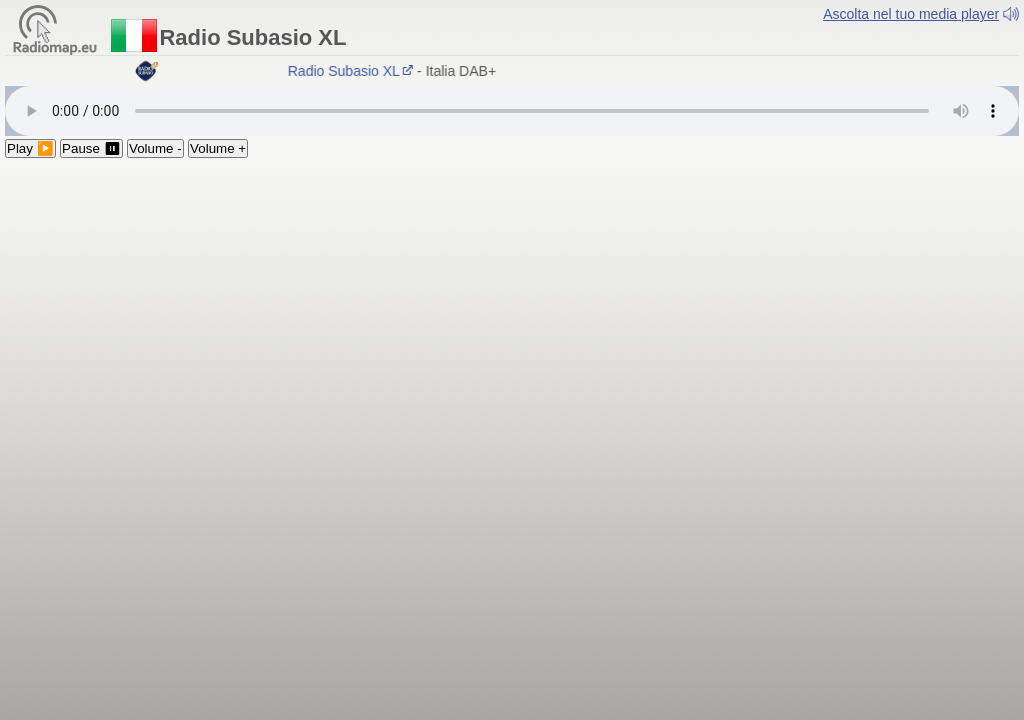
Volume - (155, 148)
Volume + (218, 148)
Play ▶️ (30, 148)
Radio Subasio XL (353, 71)
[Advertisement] (512, 308)
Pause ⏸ (91, 148)
